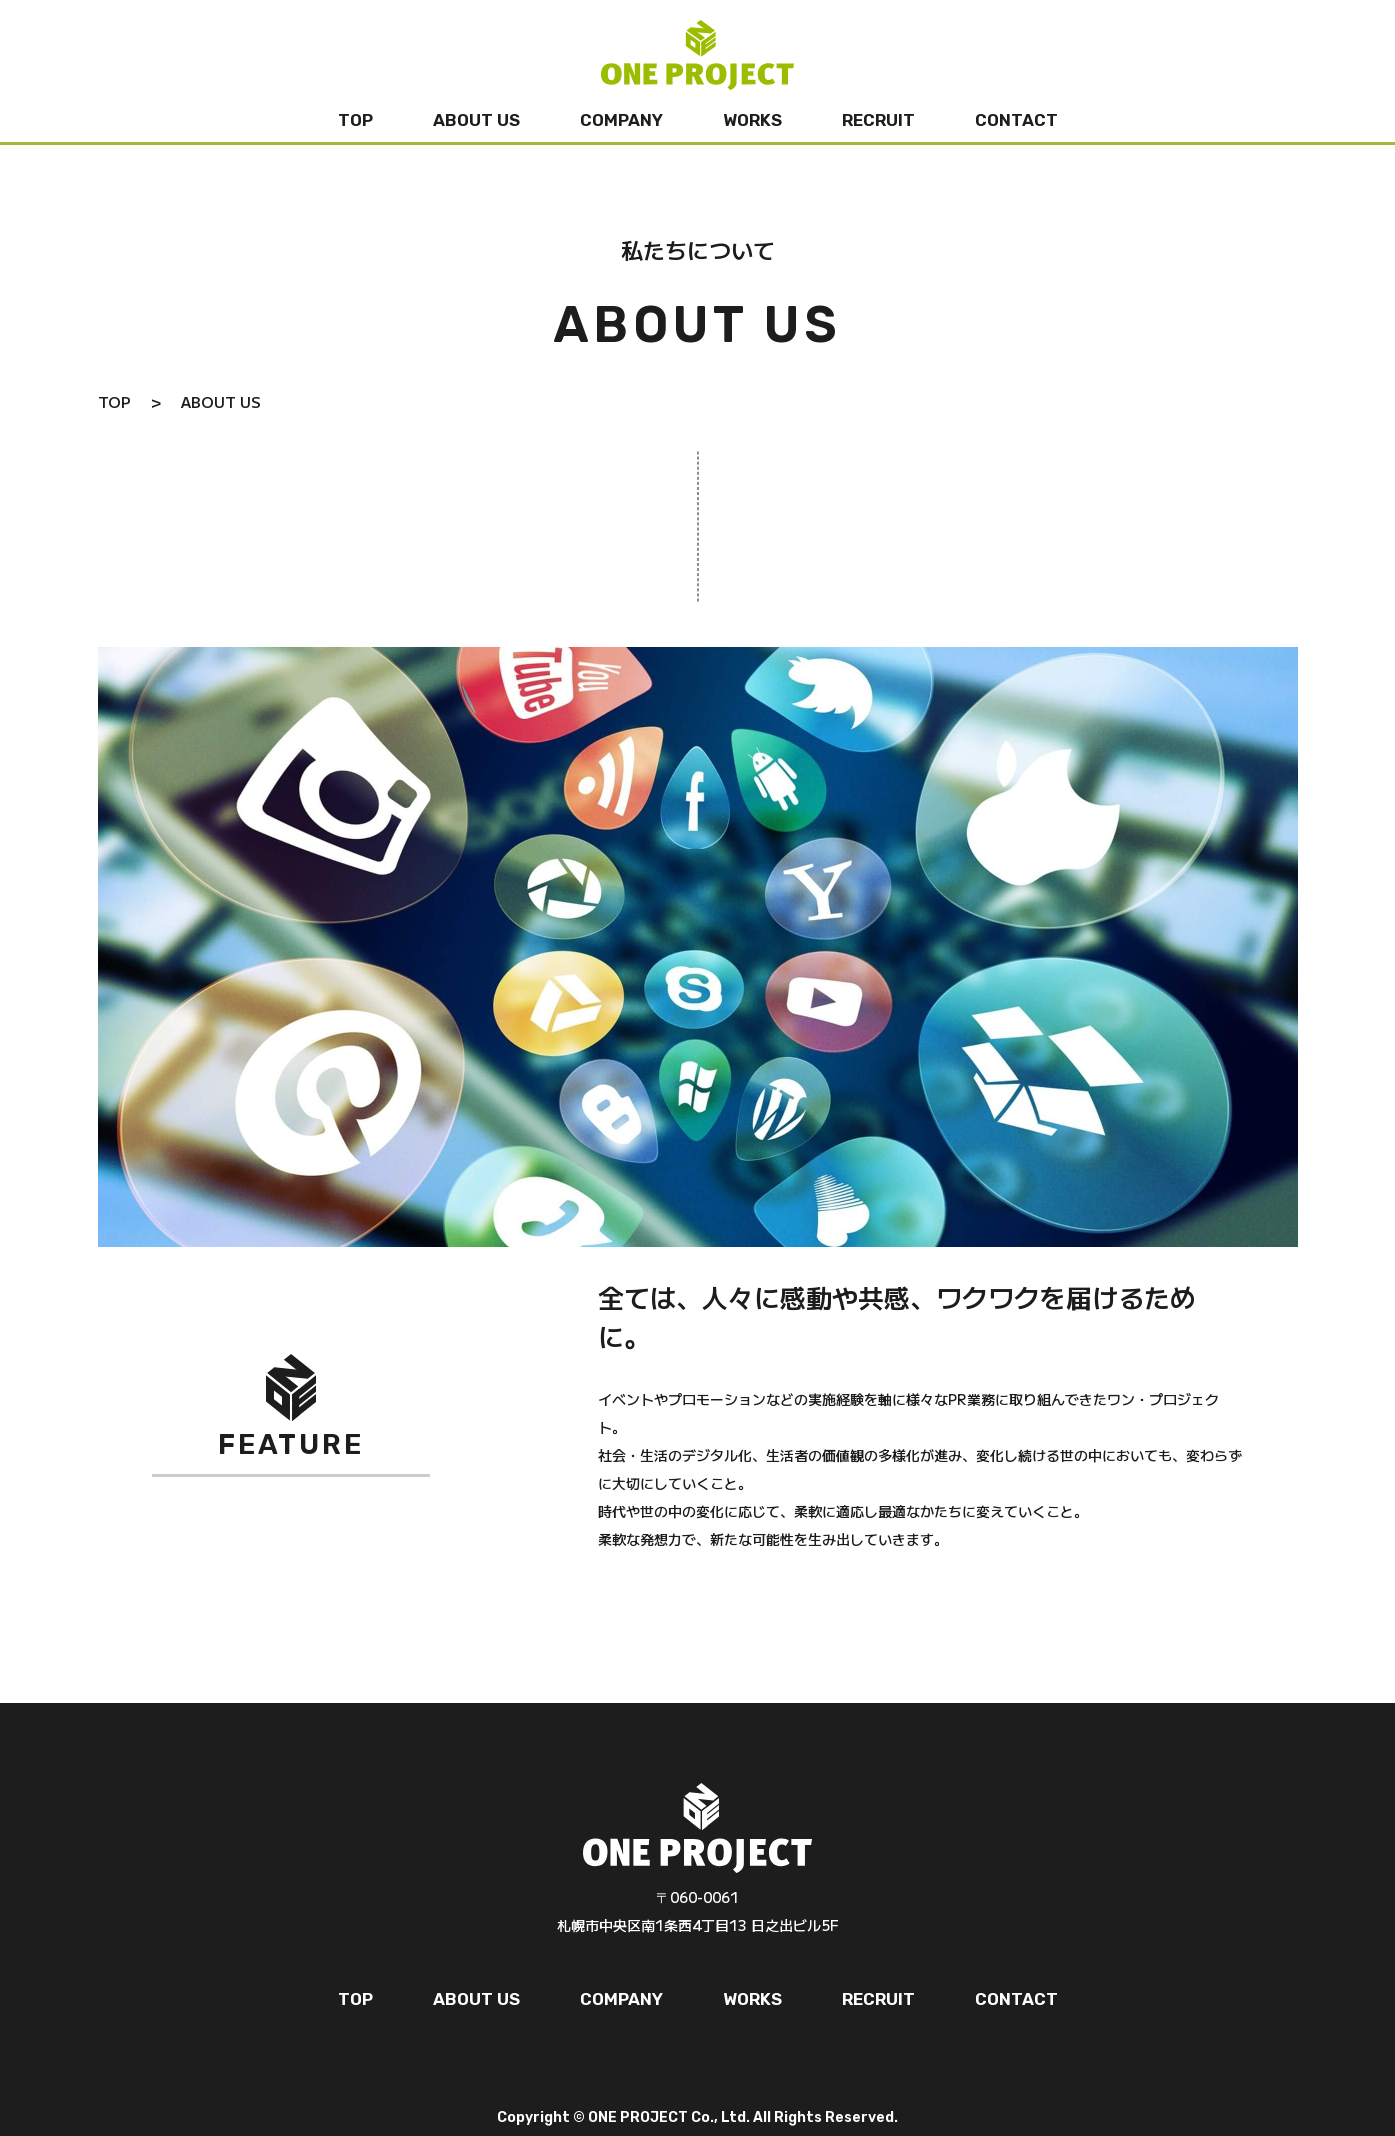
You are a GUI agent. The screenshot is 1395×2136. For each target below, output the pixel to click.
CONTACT (1016, 120)
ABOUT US (476, 120)
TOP (355, 120)
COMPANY (621, 120)
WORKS (752, 120)
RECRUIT (878, 120)
